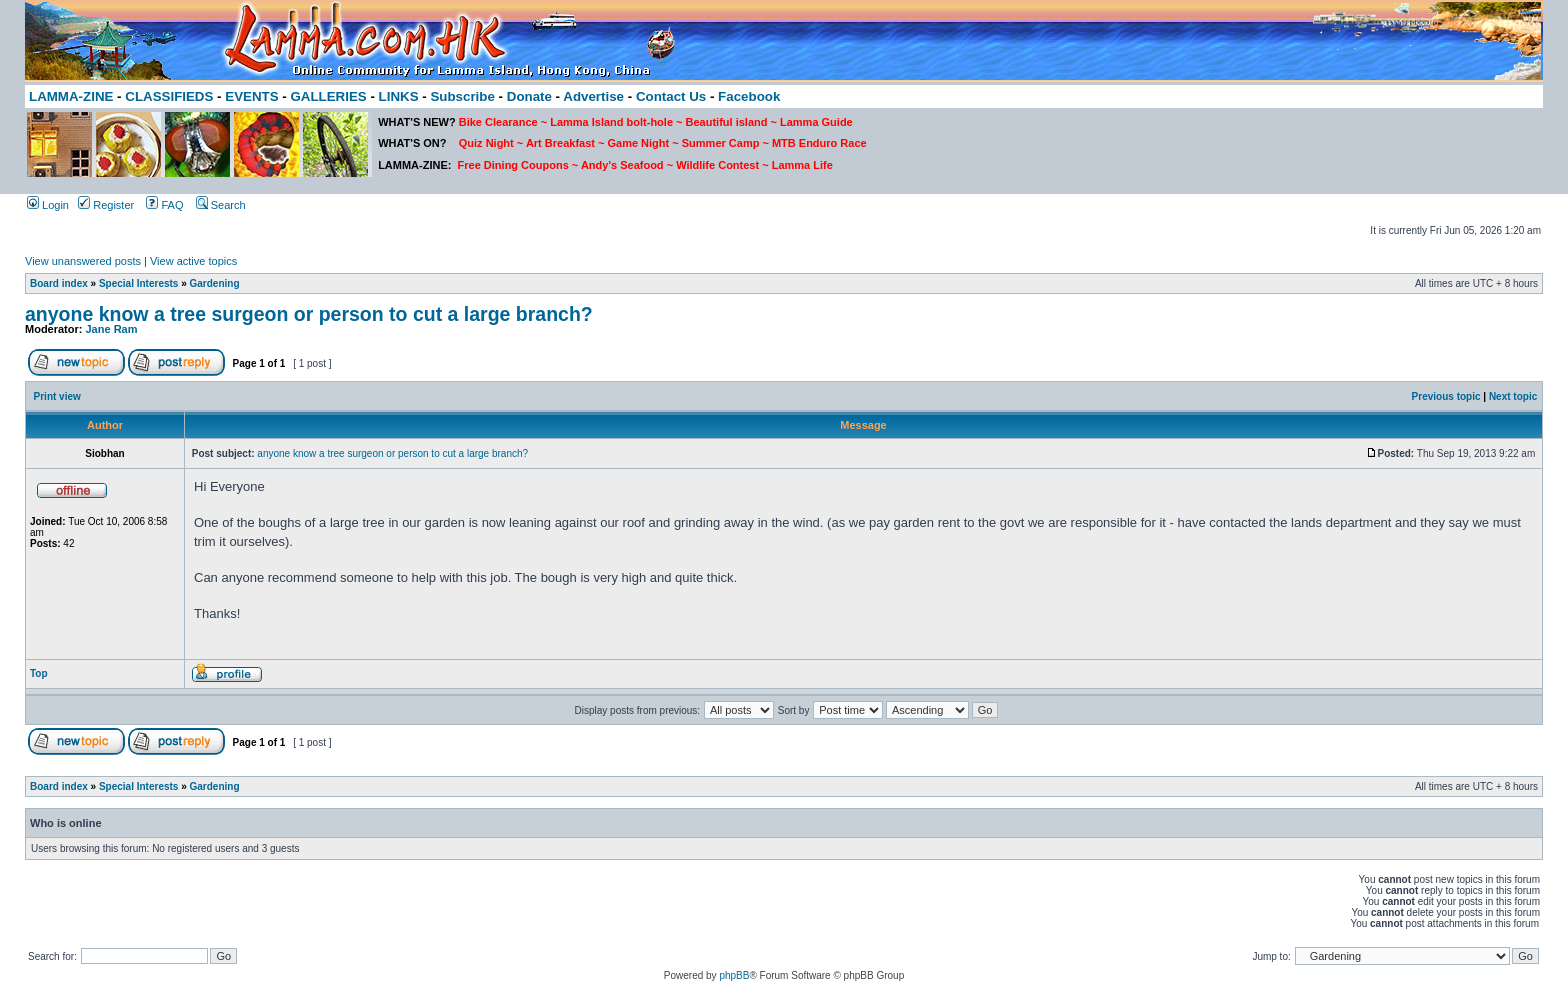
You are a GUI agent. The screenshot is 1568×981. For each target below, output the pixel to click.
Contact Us (671, 96)
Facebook (749, 96)
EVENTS (251, 96)
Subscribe (462, 96)
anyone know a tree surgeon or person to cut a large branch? (309, 314)
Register (106, 205)
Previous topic (1446, 396)
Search (221, 205)
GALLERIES (328, 96)
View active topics (193, 261)
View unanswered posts (83, 261)
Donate (529, 96)
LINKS (399, 96)
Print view (57, 396)
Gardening (215, 283)
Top (39, 673)
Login (48, 205)
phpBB (734, 975)
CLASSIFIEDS (169, 96)
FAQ (164, 205)
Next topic (1513, 396)
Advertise (593, 96)
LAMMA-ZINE (71, 96)
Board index (59, 283)
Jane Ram (112, 329)
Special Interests (138, 283)
